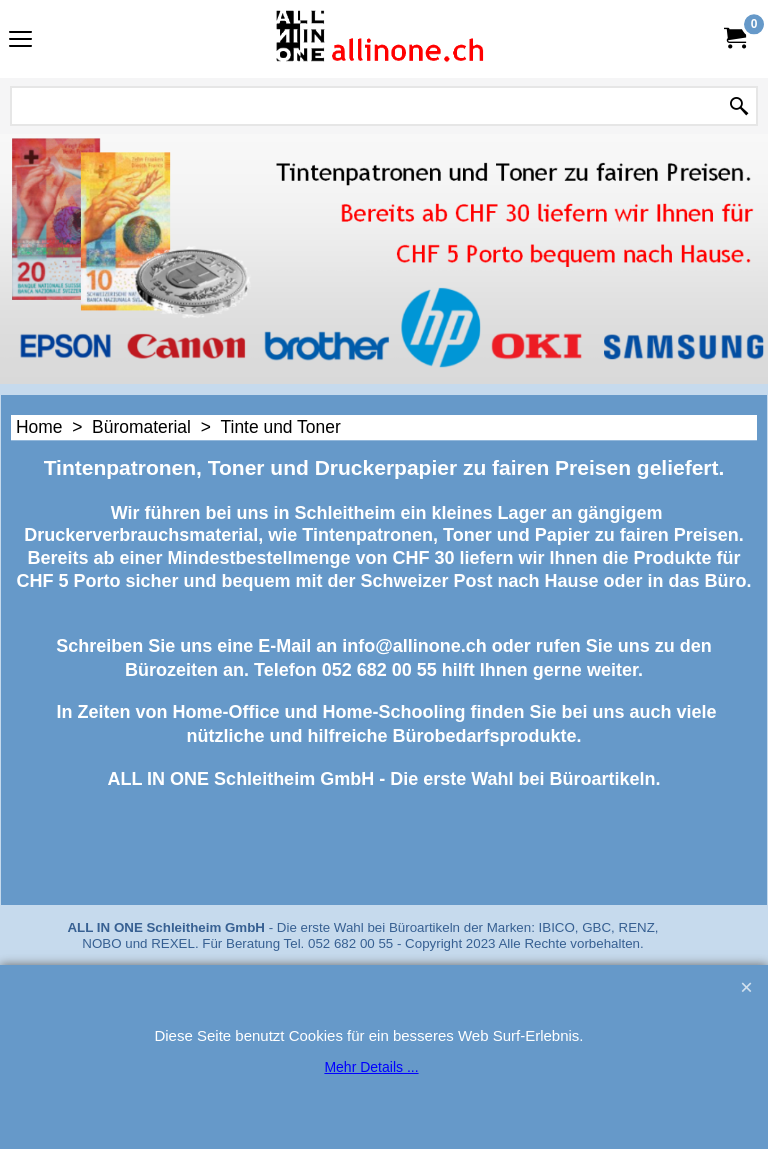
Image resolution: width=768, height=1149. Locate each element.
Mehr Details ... (371, 1067)
